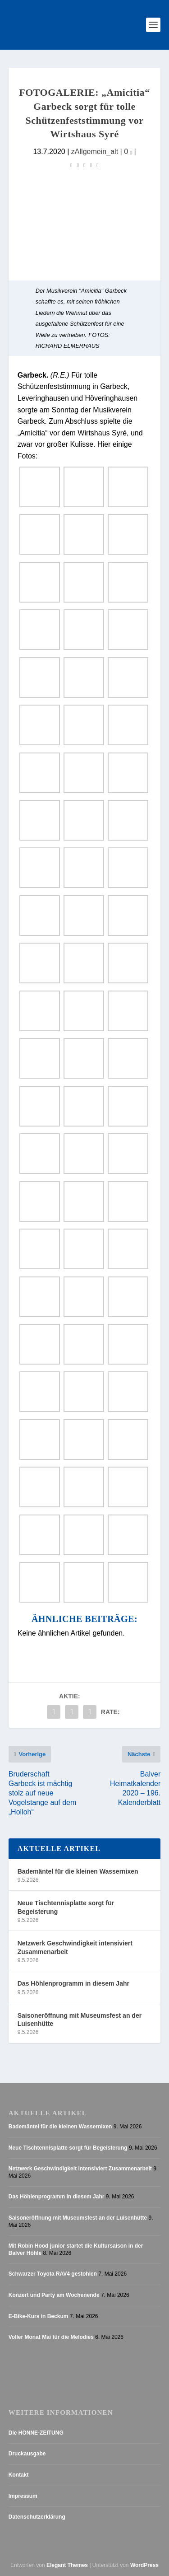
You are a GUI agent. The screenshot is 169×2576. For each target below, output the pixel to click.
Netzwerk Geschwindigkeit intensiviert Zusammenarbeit (75, 1947)
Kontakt (19, 2475)
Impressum (23, 2496)
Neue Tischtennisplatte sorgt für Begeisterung (66, 1907)
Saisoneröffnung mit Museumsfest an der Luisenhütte (80, 2019)
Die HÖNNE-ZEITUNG (36, 2433)
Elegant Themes (67, 2565)
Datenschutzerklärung (37, 2517)
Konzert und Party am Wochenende (54, 2295)
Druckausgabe (27, 2453)
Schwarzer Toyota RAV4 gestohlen (53, 2274)
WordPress (144, 2565)
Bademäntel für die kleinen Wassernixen (78, 1871)
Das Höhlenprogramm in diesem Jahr (73, 1983)
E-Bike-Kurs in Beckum (39, 2316)
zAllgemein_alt (94, 151)
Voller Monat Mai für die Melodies (51, 2337)
